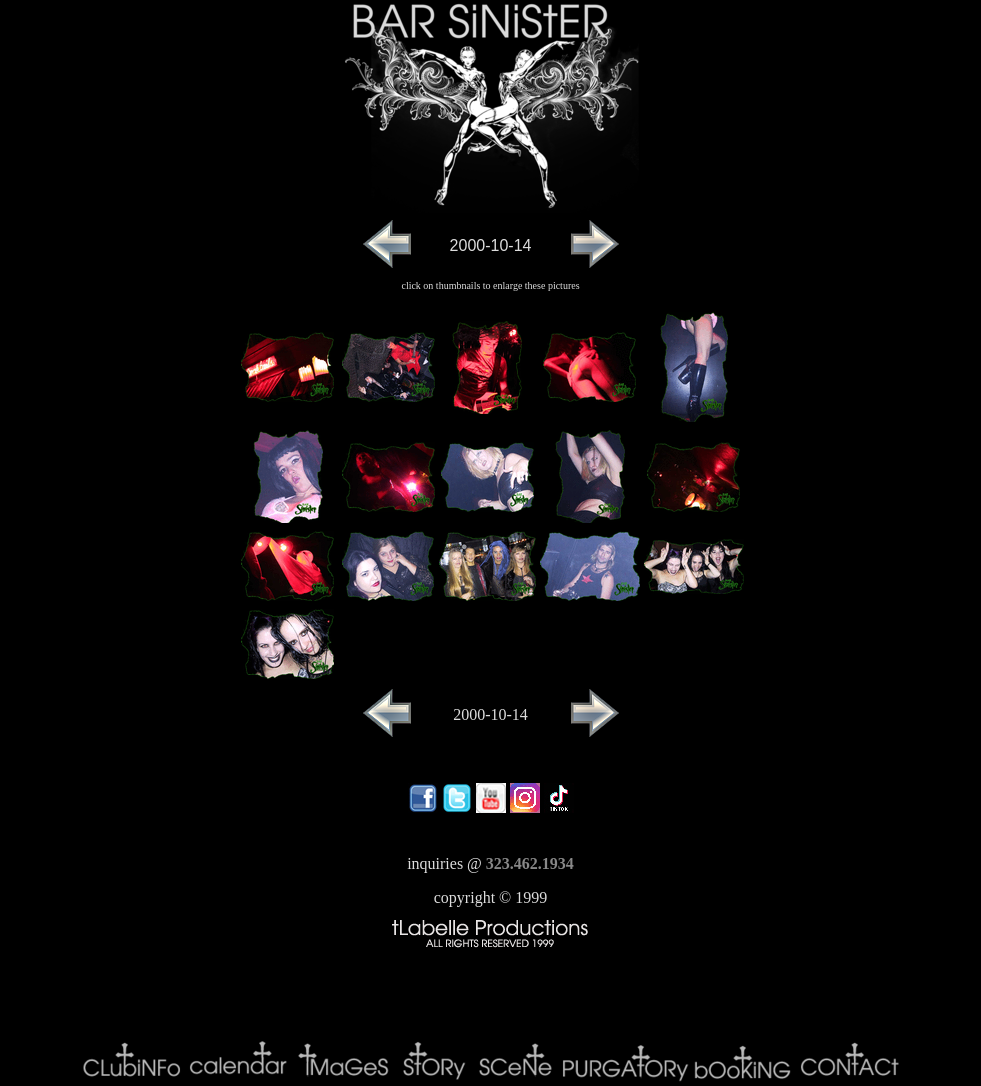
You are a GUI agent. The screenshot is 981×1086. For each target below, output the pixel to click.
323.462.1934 (530, 863)
